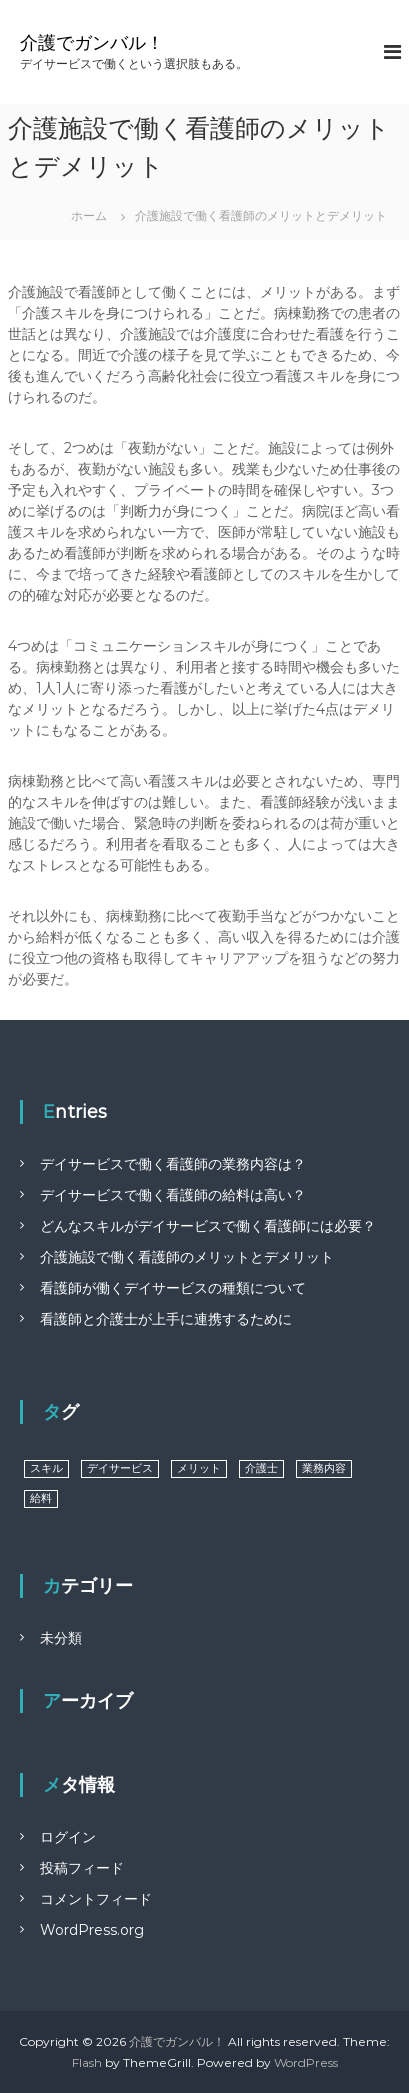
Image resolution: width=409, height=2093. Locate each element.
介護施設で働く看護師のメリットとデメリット (187, 1257)
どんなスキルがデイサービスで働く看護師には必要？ (208, 1226)
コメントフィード (96, 1899)
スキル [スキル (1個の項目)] (46, 1468)
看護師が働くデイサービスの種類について (173, 1288)
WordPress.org (92, 1930)
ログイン (68, 1837)
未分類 (61, 1638)
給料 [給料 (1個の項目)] (41, 1498)
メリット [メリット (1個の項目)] (199, 1468)
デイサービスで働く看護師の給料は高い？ (173, 1195)
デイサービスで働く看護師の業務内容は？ (173, 1164)
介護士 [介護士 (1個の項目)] (261, 1468)
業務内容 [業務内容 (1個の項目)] (324, 1468)
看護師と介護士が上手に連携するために (166, 1319)
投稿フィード (82, 1868)
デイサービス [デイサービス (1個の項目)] (120, 1468)
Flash (87, 2062)
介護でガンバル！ (92, 43)
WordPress (306, 2062)
